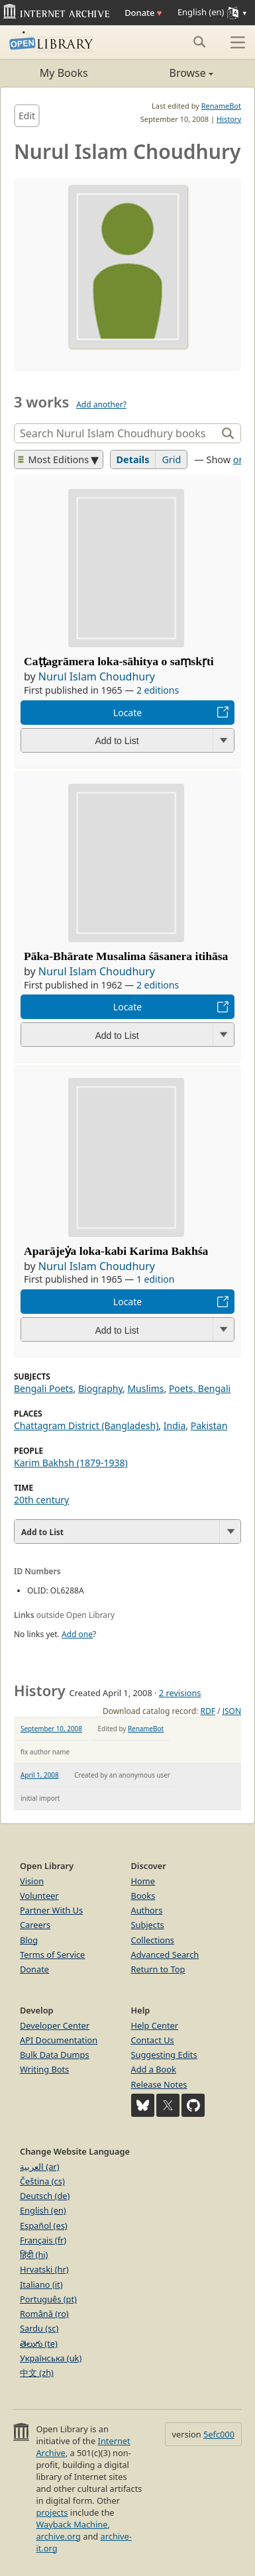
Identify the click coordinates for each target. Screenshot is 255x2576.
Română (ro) (44, 2314)
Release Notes (159, 2084)
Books (143, 1896)
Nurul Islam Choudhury (96, 676)
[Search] (117, 433)
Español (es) (44, 2225)
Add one (77, 1634)
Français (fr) (43, 2240)
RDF (207, 1711)
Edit (27, 115)
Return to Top (158, 1969)
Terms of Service (52, 1954)
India (174, 1425)
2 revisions (180, 1693)
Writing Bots (44, 2069)
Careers (35, 1925)
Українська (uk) (50, 2358)
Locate (127, 712)
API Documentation (58, 2040)
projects (52, 2512)
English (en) (43, 2210)
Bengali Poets (44, 1388)
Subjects (147, 1925)
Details (133, 459)
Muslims (145, 1388)
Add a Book (153, 2069)
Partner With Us (51, 1910)
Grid (171, 459)
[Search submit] (199, 42)
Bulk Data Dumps (54, 2055)
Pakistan (209, 1425)
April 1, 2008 (40, 1775)
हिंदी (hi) (34, 2255)
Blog (29, 1940)
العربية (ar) (39, 2167)
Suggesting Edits (164, 2055)
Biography (100, 1388)
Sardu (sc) (39, 2328)
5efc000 (218, 2434)
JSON (232, 1711)
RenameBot (221, 106)
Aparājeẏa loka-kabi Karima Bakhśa (116, 1251)
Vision (32, 1881)
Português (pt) (48, 2299)
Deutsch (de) (45, 2196)
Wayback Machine (71, 2524)
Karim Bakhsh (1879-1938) (71, 1462)
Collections (153, 1940)
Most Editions (53, 459)
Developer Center (54, 2025)
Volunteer (39, 1896)
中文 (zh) (37, 2373)
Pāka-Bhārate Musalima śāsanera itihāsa (126, 956)
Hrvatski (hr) (44, 2269)
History (229, 119)
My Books (64, 73)
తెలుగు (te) (39, 2343)
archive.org (58, 2536)
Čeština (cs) (42, 2181)
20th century (41, 1499)
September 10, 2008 (51, 1728)
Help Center (155, 2025)
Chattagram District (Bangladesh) (86, 1425)
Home (143, 1881)
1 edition (155, 1279)
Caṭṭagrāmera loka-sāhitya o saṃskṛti (119, 661)
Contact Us (152, 2040)
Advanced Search (165, 1954)
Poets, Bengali (199, 1388)
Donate (143, 13)
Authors (147, 1910)
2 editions (157, 690)
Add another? (101, 404)
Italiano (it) (41, 2284)
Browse (170, 73)
